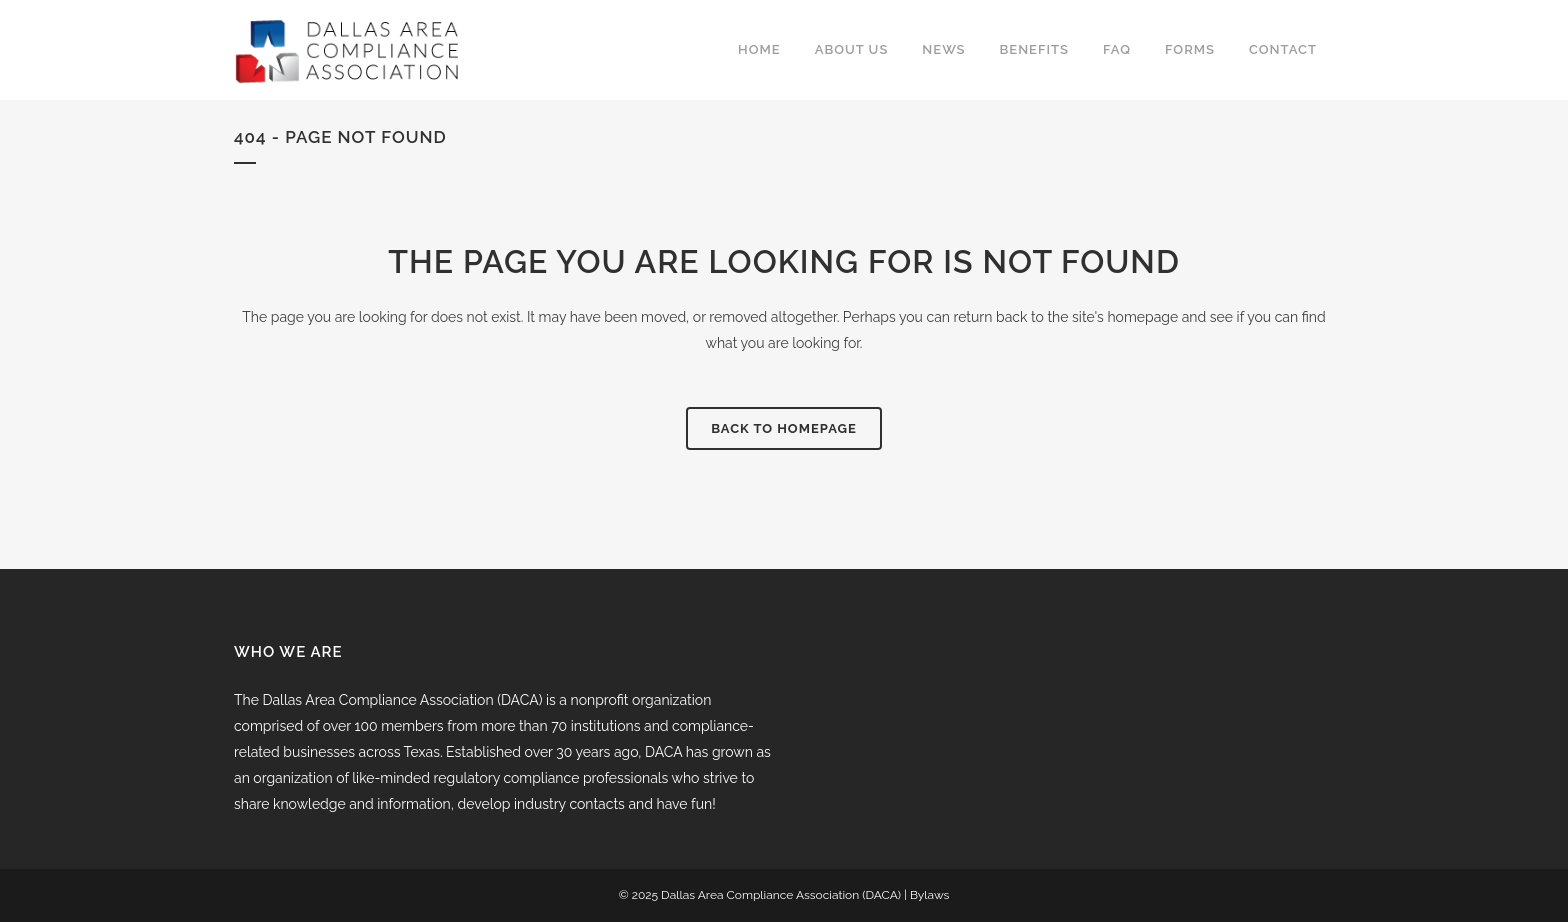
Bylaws (929, 895)
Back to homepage (784, 428)
